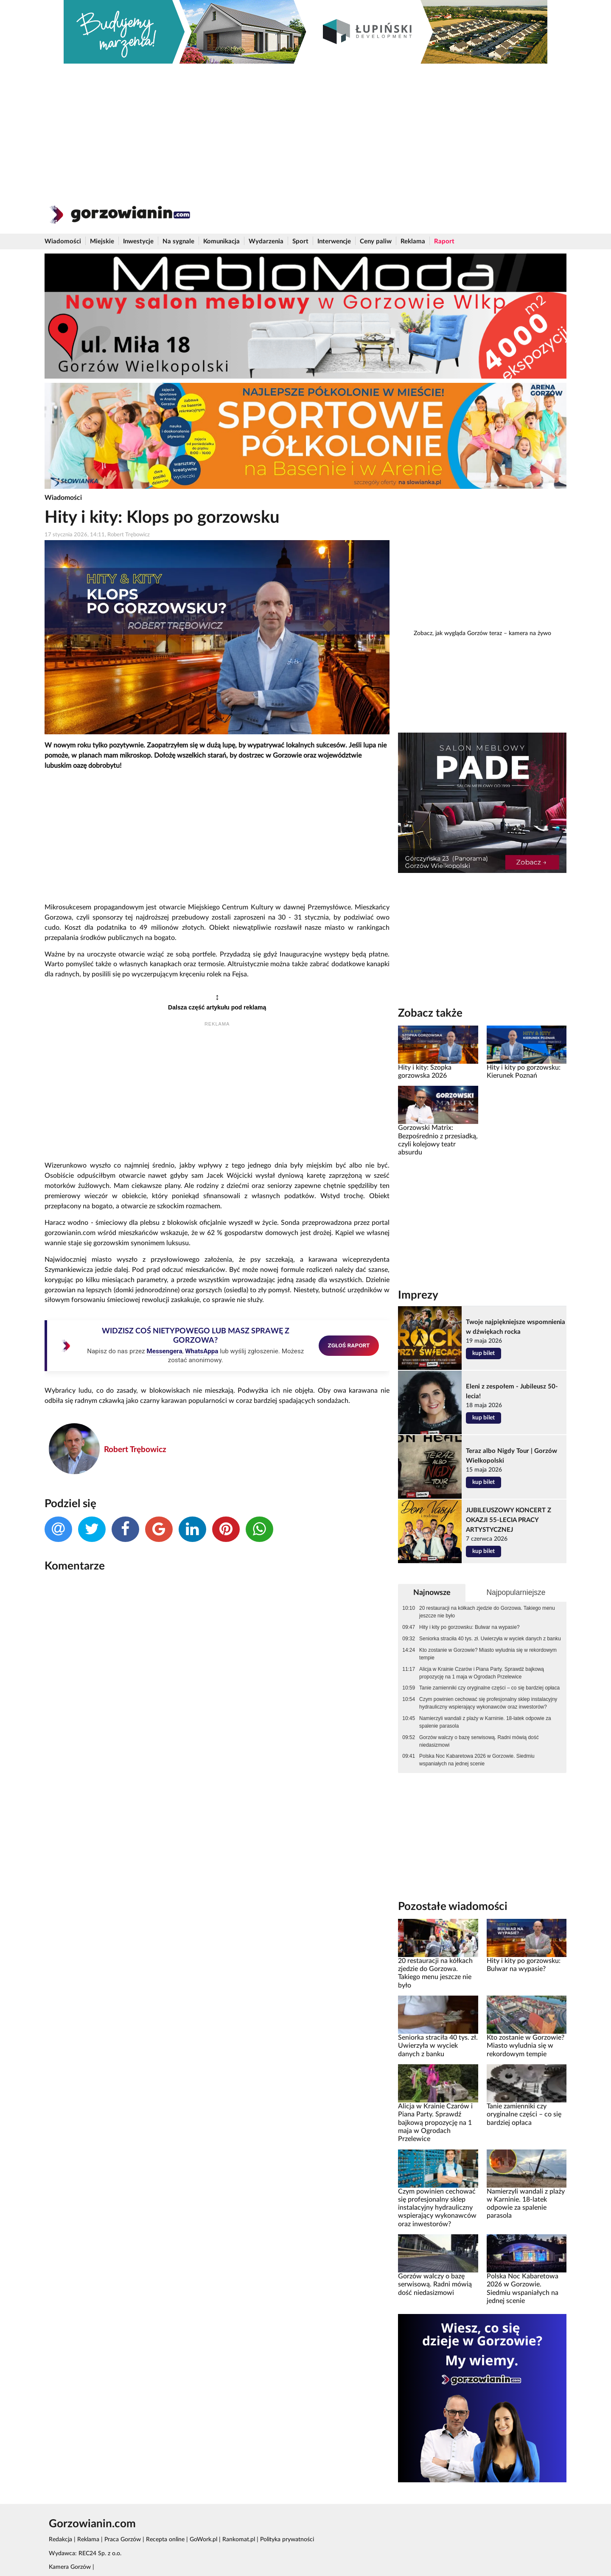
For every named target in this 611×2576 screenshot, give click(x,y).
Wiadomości (63, 241)
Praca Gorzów (122, 2540)
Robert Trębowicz (135, 1450)
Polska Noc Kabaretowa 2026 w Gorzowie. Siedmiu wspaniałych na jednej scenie (477, 1760)
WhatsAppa (201, 1351)
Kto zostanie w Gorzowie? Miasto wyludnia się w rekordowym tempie (488, 1654)
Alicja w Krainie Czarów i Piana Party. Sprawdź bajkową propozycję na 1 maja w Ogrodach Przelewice (481, 1673)
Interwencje (334, 241)
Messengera (164, 1351)
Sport (300, 241)
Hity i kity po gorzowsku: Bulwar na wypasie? (469, 1627)
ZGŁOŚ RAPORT (349, 1345)
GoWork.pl (203, 2540)
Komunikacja (221, 241)
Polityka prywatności (287, 2540)
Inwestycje (138, 241)
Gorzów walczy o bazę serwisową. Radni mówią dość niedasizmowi (479, 1741)
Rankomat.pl (238, 2540)
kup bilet (483, 1353)
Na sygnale (178, 241)
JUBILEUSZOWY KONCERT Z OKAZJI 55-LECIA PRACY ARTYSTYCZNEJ (508, 1520)
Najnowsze (432, 1592)
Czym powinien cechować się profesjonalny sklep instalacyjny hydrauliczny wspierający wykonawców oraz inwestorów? (488, 1703)
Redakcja (60, 2540)
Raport (444, 241)
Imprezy (418, 1295)
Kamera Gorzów (70, 2567)
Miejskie (102, 241)
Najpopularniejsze (515, 1592)
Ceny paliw (376, 241)
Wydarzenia (266, 241)
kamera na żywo (530, 633)
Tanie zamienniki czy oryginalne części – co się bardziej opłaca (489, 1688)
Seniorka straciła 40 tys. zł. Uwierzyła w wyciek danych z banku (490, 1639)
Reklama (413, 241)
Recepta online (165, 2540)
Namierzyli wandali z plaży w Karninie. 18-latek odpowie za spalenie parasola (485, 1722)
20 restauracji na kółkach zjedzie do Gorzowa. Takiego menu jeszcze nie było (487, 1612)
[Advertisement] (305, 127)
